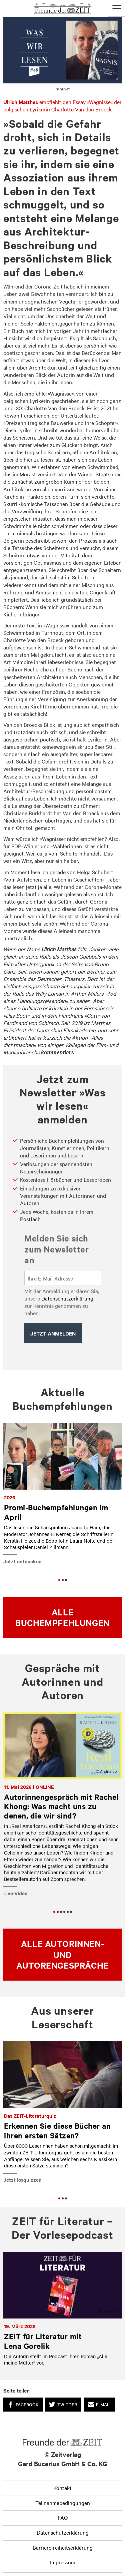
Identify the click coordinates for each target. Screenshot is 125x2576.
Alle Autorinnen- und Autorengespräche (62, 1954)
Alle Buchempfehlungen (62, 1617)
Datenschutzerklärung (67, 1298)
